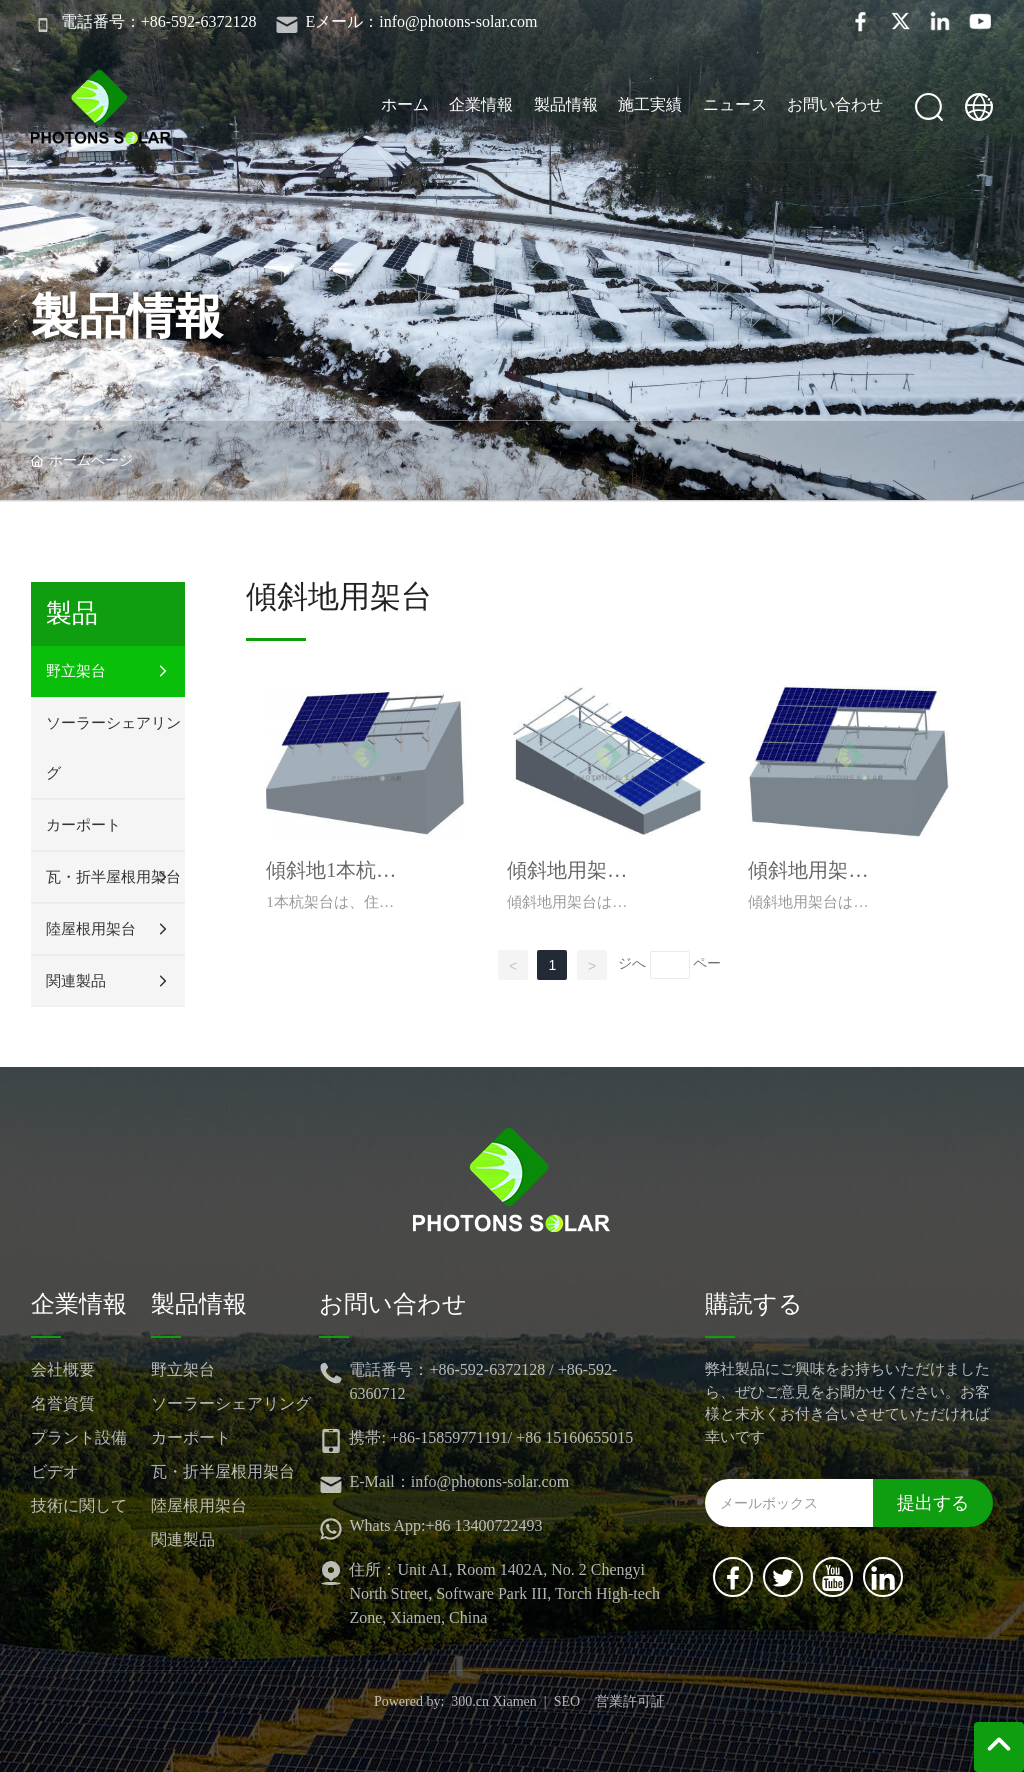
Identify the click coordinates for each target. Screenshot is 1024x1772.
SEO (567, 1701)
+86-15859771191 (449, 1437)
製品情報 (127, 316)
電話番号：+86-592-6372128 (159, 21)
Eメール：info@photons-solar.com (421, 21)
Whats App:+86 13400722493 (445, 1525)
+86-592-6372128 (487, 1369)
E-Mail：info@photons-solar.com (459, 1481)
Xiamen (515, 1701)
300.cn (470, 1701)
